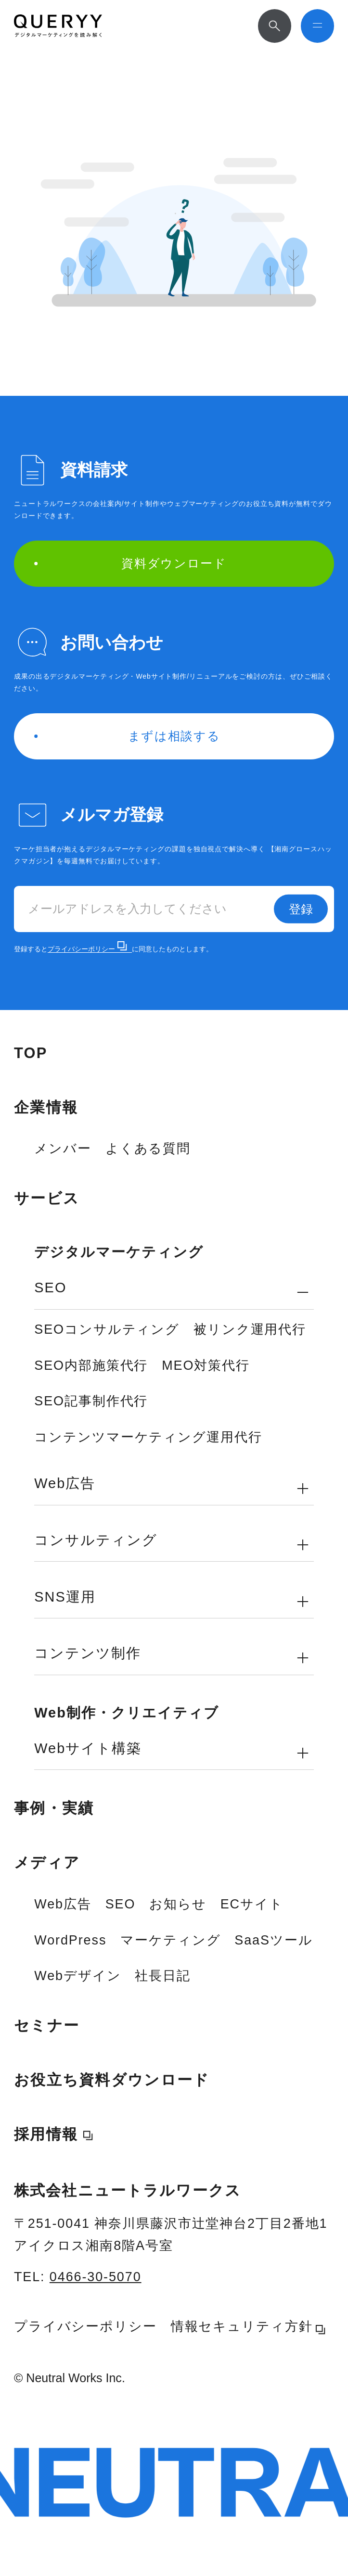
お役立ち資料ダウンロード (112, 2079)
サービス (46, 1198)
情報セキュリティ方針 (248, 2327)
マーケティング (170, 1940)
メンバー (62, 1148)
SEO (120, 1904)
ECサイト (252, 1904)
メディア (47, 1862)
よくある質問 (148, 1148)
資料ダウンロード (131, 563)
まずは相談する (127, 736)
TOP (31, 1053)
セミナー (46, 2025)
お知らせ (177, 1904)
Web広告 (62, 1904)
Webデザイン (77, 1976)
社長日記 (163, 1976)
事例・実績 (54, 1808)
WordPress (70, 1940)
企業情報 (46, 1107)
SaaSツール (273, 1940)
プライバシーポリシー (87, 949)
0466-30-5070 (96, 2277)
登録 (301, 908)
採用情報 (46, 2134)
